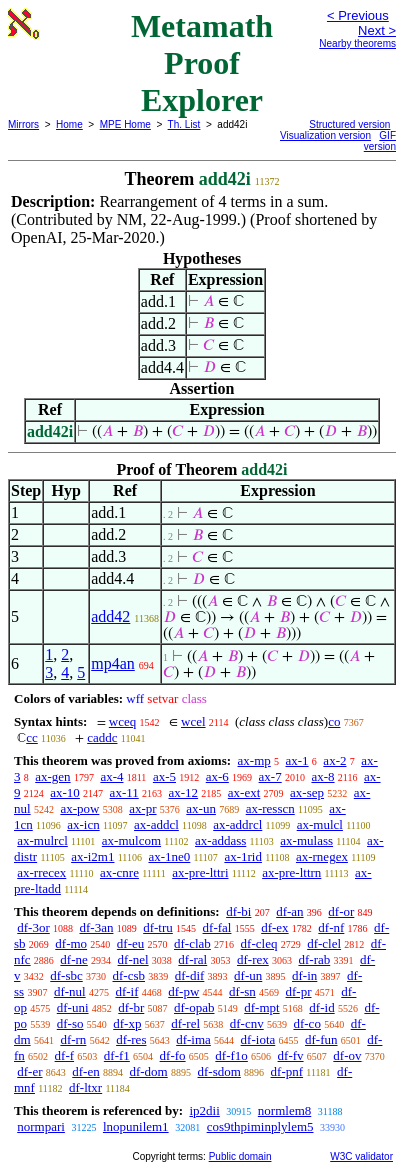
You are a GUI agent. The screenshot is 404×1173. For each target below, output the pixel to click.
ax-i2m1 (92, 856)
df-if (126, 991)
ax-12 (183, 792)
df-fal (217, 927)
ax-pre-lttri (200, 872)
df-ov (347, 1055)
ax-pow (79, 808)
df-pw (183, 991)
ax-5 (164, 776)
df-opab (194, 1007)
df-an (289, 911)
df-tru (158, 927)
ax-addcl (156, 824)
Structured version (349, 124)
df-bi (238, 911)
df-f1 (117, 1055)
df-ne (73, 959)
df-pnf (287, 1071)
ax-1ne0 (169, 856)
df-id (321, 1007)
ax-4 (111, 776)
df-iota (258, 1039)
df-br (131, 1007)
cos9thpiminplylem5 (260, 1126)
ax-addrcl (237, 824)
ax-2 (334, 760)
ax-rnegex (322, 856)
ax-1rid (243, 856)
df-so (70, 1023)
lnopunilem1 (136, 1126)
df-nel (133, 959)
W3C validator (361, 1156)
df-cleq (259, 943)
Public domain (240, 1156)
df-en (85, 1071)
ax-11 (124, 792)
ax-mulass (306, 840)
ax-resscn (270, 808)
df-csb (129, 975)
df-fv (291, 1055)
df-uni (73, 1007)
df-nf (331, 927)
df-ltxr (85, 1087)
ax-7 (270, 776)
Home (69, 124)
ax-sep (307, 792)
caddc (102, 737)
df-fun (321, 1039)
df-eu (130, 943)
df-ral (192, 959)
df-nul (70, 991)
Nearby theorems (357, 43)
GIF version (380, 141)
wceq (122, 721)
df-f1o (231, 1055)
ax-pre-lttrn (291, 872)
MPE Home (125, 124)
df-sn (242, 991)
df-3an (97, 927)
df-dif (190, 975)
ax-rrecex (41, 872)
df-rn (73, 1039)
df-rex (253, 959)
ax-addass (220, 840)
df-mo (71, 943)
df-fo (173, 1055)
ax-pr (142, 808)
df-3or (33, 927)
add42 (110, 616)
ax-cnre (119, 872)
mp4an (113, 663)
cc (32, 737)
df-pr (299, 991)
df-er (29, 1071)
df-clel (324, 943)
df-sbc (66, 975)
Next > (377, 30)
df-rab (314, 959)
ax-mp (254, 760)
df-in (304, 975)
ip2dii (204, 1110)
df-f (65, 1055)
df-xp (127, 1023)
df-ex (274, 927)
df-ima (193, 1039)
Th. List (184, 124)
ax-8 (322, 776)
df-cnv (247, 1023)
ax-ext (244, 792)
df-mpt (261, 1007)
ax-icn (83, 824)
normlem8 (284, 1110)
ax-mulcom (131, 840)
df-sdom (218, 1071)
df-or (341, 911)
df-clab (192, 943)
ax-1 (297, 760)
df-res (131, 1039)
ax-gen (52, 776)
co (334, 721)
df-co (306, 1023)
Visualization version (325, 135)
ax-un (201, 808)
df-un (248, 975)
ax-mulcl (320, 824)
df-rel (185, 1023)
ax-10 (65, 792)
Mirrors (23, 124)
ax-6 (217, 776)
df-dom (148, 1071)
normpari (41, 1126)
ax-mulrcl (42, 840)
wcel (193, 721)
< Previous (358, 15)
